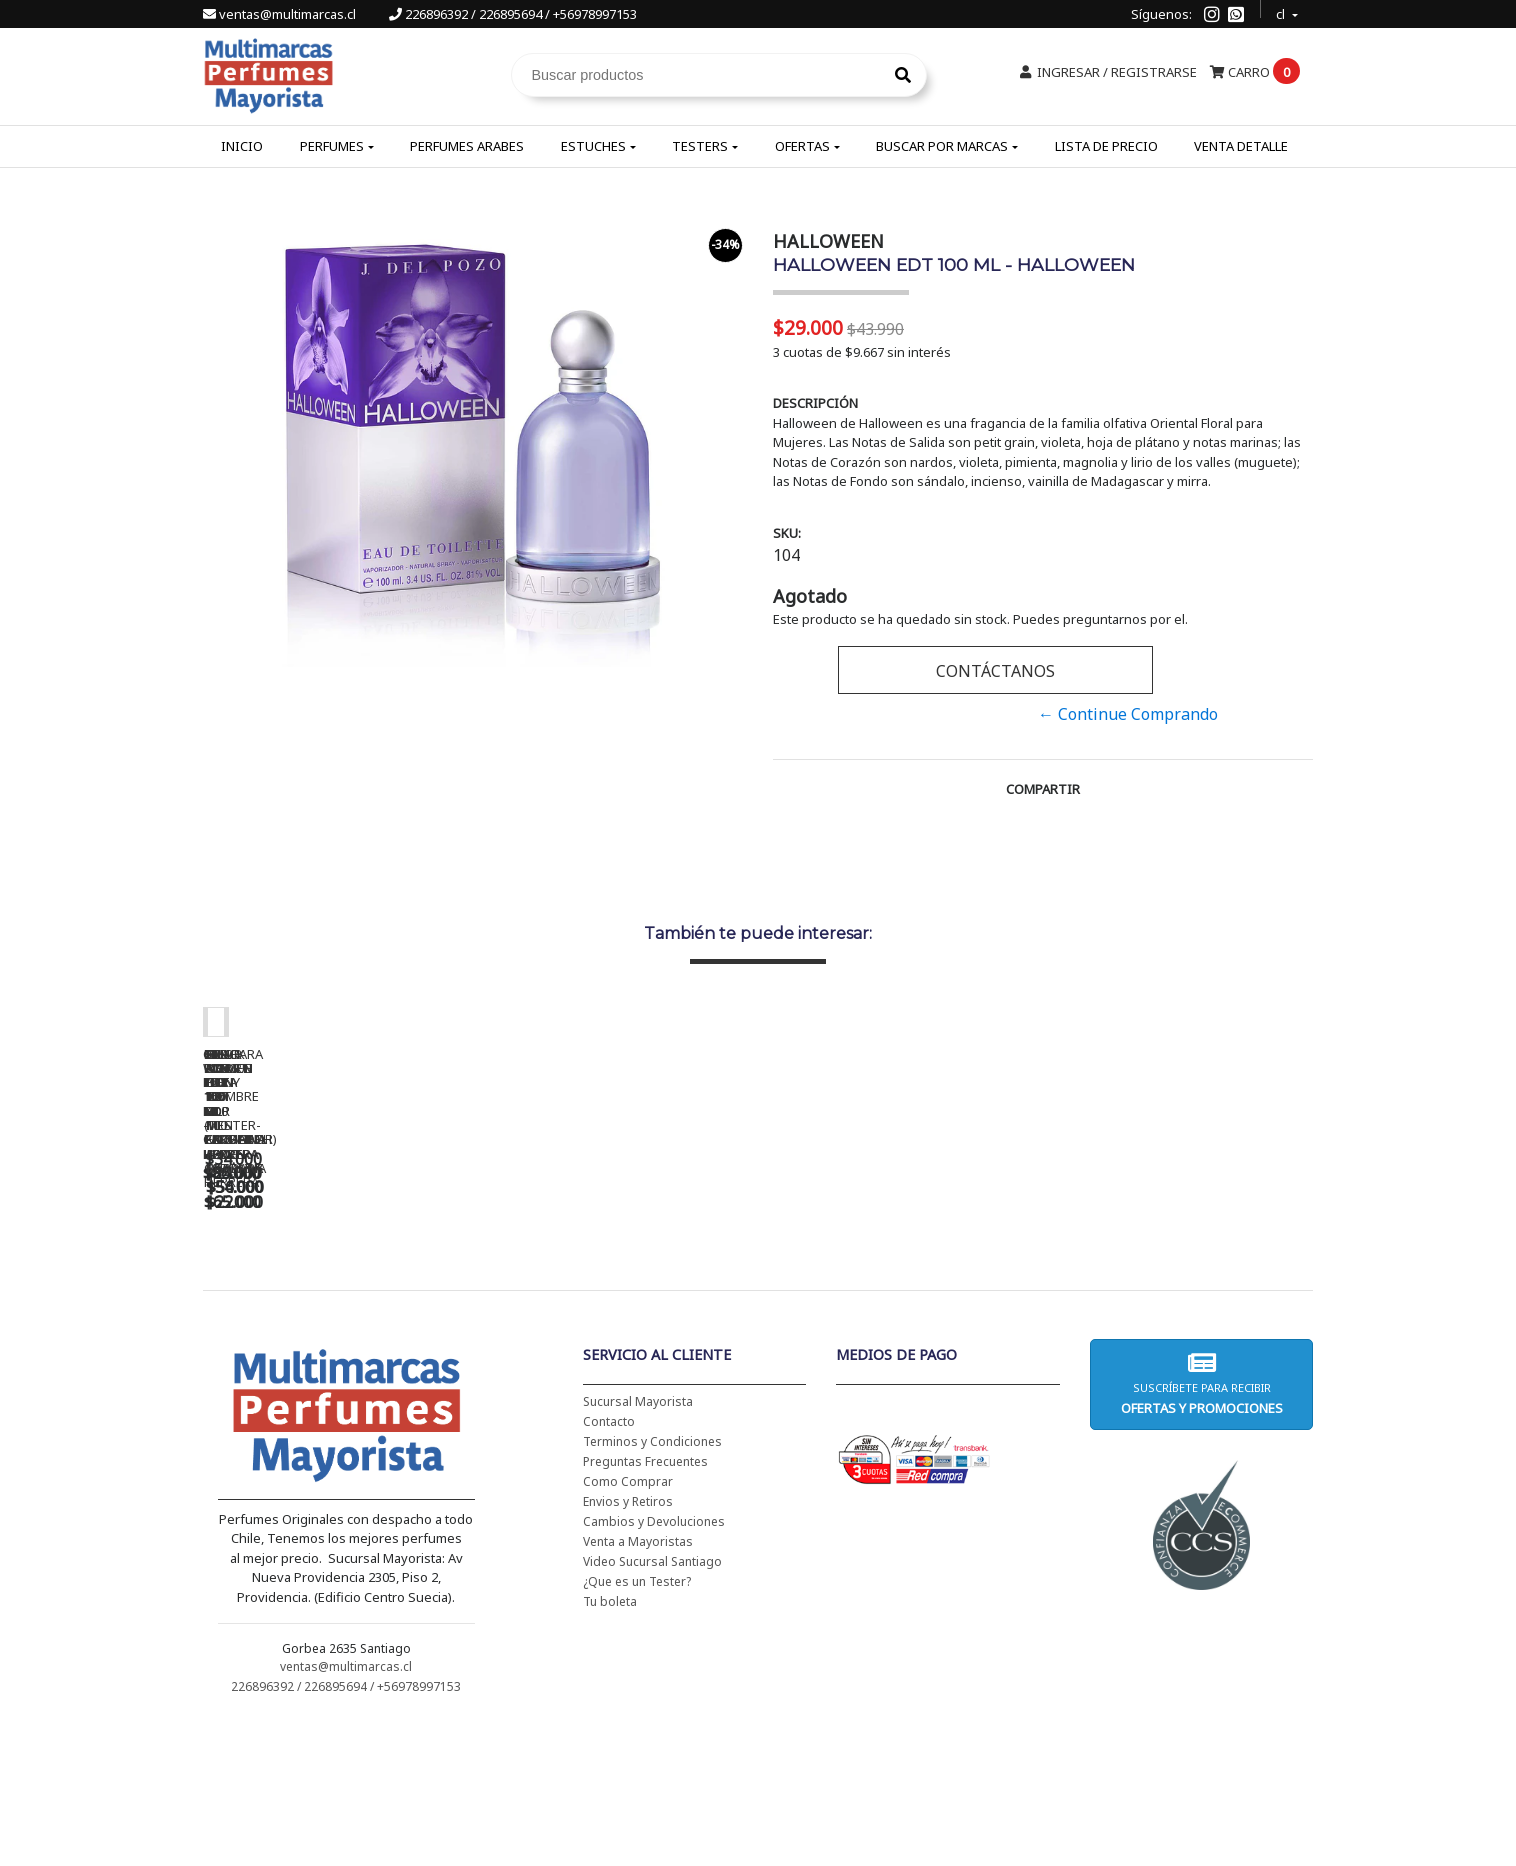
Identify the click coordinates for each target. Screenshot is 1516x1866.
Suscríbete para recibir (1201, 1526)
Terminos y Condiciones (652, 1584)
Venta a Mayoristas (638, 1684)
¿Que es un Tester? (637, 1724)
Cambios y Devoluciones (654, 1664)
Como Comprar (628, 1624)
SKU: (787, 533)
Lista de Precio (1106, 146)
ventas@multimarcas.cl (281, 14)
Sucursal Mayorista (638, 1544)
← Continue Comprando (1128, 714)
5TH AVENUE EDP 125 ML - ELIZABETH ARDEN (1183, 1312)
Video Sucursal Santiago (652, 1704)
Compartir (1043, 789)
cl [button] (1282, 11)
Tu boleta (610, 1744)
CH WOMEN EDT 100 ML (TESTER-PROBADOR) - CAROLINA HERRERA (623, 1319)
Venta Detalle (1241, 146)
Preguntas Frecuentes (645, 1604)
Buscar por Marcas (942, 146)
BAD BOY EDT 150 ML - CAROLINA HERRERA (903, 1312)
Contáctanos (995, 671)
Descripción (815, 403)
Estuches (593, 146)
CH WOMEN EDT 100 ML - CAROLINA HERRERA (343, 1312)
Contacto (609, 1564)
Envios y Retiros (628, 1644)
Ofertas (802, 146)
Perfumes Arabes (467, 146)
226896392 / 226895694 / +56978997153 (513, 14)
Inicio (242, 146)
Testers (700, 146)
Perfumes (332, 146)
